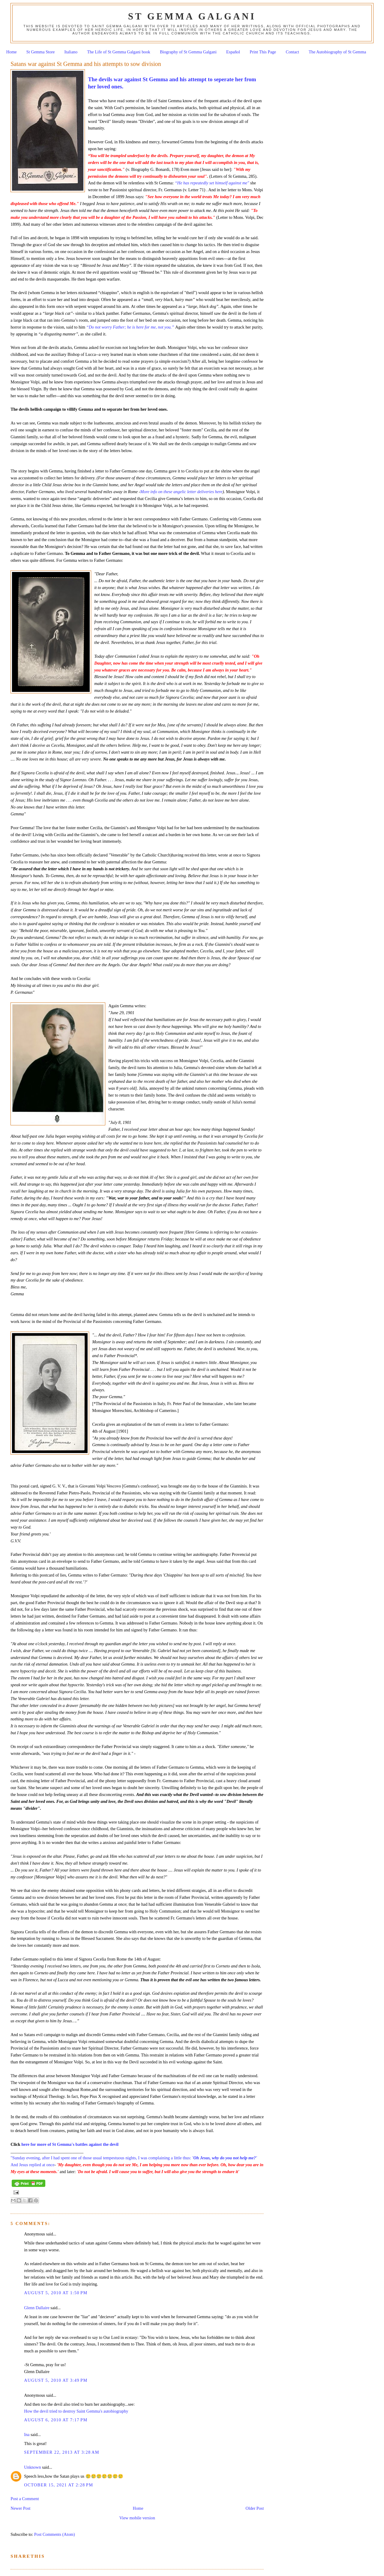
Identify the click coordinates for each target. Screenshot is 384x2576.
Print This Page (263, 51)
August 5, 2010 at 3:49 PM (55, 2380)
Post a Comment (24, 2498)
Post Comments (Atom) (54, 2534)
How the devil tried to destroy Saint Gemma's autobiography (76, 2411)
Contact (292, 51)
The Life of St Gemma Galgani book (118, 51)
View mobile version (137, 2517)
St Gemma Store (40, 51)
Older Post (255, 2508)
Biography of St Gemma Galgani (188, 51)
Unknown (32, 2467)
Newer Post (20, 2508)
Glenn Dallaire (37, 2307)
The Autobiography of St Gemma (337, 51)
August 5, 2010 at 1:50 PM (55, 2292)
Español (233, 51)
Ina (26, 2434)
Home (11, 51)
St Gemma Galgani (192, 16)
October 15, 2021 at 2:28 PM (58, 2484)
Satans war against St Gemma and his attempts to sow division (85, 64)
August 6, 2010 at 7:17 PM (55, 2419)
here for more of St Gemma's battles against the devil (69, 2144)
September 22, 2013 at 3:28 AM (61, 2452)
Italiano (71, 51)
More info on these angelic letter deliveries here (181, 491)
